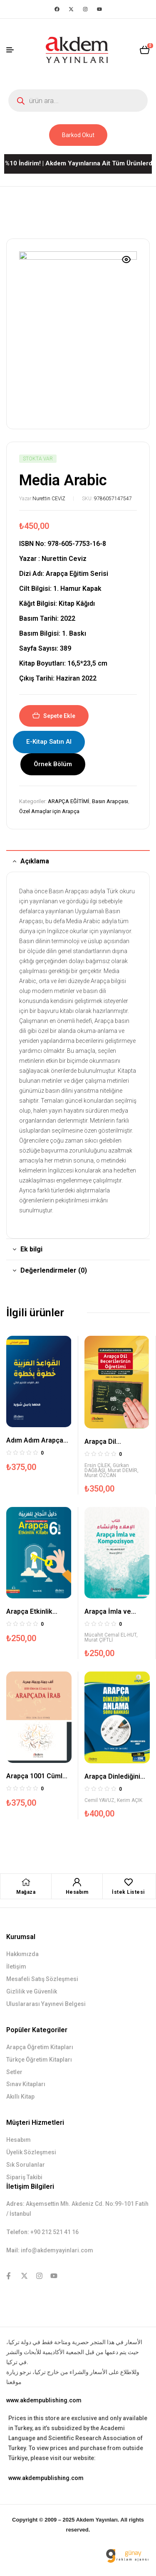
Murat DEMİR (122, 1470)
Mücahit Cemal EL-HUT (110, 1635)
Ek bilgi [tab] (31, 1249)
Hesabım (77, 1892)
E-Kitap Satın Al (49, 741)
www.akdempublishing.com (44, 2400)
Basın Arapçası (110, 801)
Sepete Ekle (59, 716)
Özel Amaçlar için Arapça (49, 811)
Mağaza (25, 1892)
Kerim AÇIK (129, 1800)
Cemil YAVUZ (99, 1800)
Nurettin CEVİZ (48, 498)
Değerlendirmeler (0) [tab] (53, 1270)
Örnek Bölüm (53, 764)
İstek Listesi (128, 1892)
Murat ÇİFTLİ (98, 1640)
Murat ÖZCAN (100, 1475)
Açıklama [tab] (34, 861)
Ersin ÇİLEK (97, 1465)
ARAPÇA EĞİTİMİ (68, 801)
